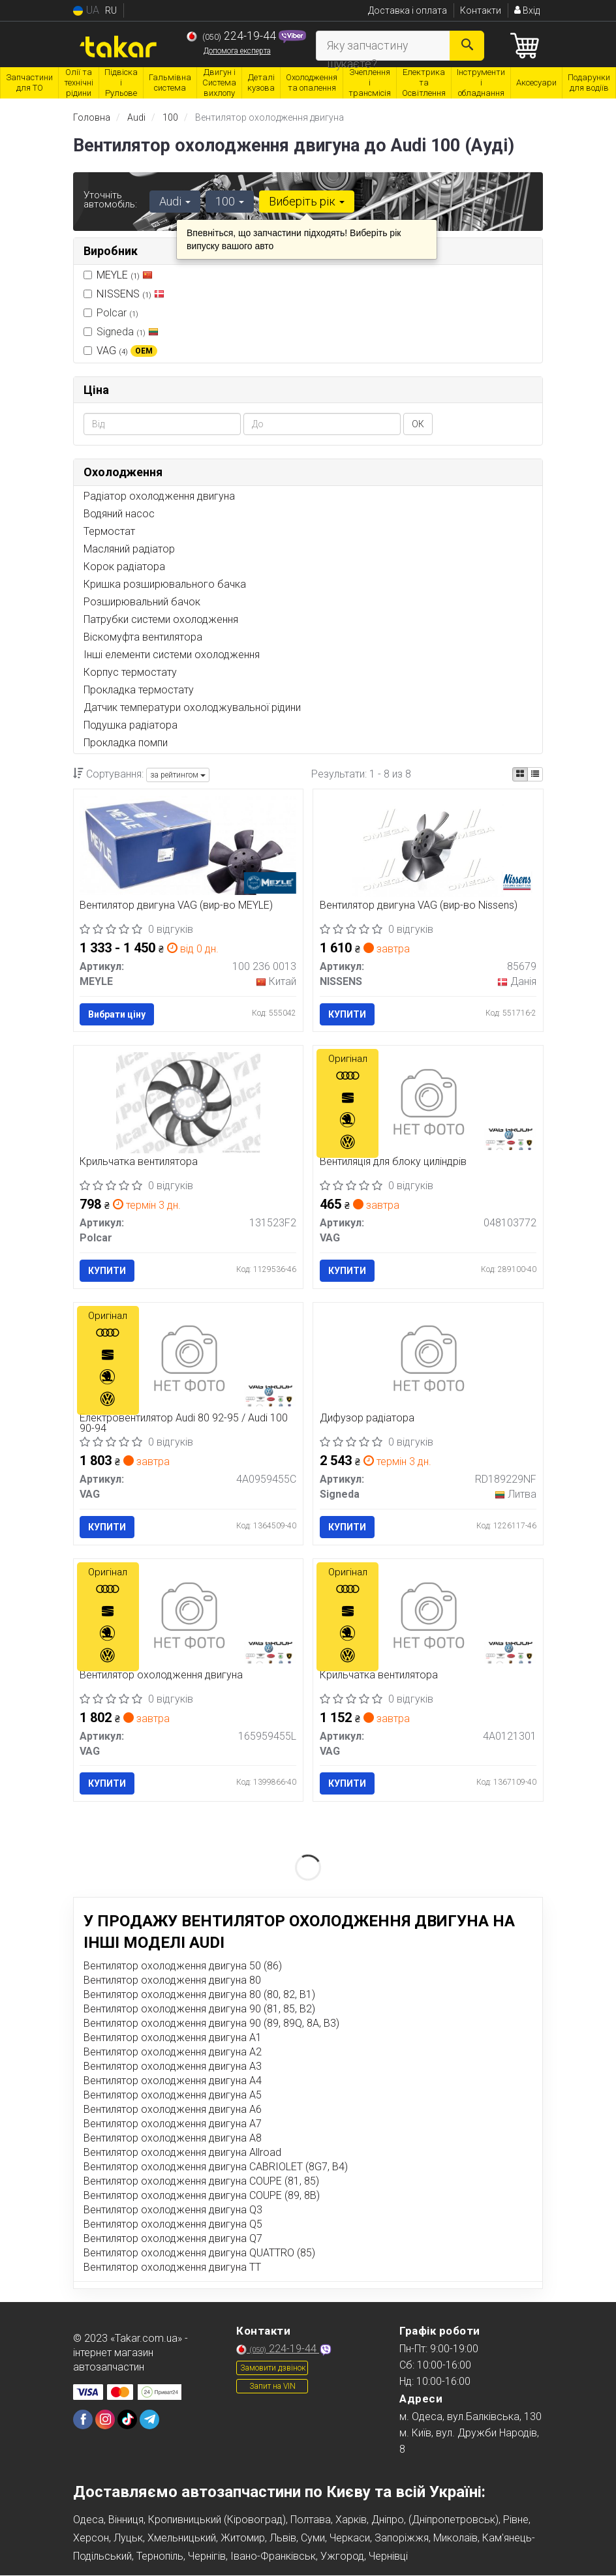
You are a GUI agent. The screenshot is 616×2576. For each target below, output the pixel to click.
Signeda (121, 331)
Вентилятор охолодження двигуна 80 (172, 1981)
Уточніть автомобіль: (110, 199)
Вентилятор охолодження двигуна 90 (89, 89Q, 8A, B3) (211, 2024)
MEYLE (125, 274)
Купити (347, 1014)
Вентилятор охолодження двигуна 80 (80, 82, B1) (199, 1996)
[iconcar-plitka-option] (520, 774)
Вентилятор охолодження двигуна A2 (173, 2053)
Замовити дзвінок (272, 2368)
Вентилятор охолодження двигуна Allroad (182, 2153)
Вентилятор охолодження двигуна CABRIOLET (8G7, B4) (216, 2168)
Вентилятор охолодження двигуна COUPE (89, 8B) (202, 2196)
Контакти (480, 10)
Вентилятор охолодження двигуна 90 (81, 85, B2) (199, 2010)
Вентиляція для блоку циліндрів (393, 1162)
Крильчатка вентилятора (139, 1162)
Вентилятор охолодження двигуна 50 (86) (183, 1967)
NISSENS (130, 293)
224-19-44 (233, 35)
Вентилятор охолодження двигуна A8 (173, 2139)
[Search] (467, 46)
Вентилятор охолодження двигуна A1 (173, 2039)
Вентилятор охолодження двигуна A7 (173, 2125)
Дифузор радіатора (367, 1419)
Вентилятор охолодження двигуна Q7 (173, 2240)
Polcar (111, 312)
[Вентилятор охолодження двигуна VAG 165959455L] (188, 1616)
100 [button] (229, 201)
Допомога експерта (237, 50)
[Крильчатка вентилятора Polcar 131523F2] (188, 1102)
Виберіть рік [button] (307, 201)
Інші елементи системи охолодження (172, 654)
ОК (418, 424)
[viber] (83, 2421)
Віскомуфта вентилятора (143, 637)
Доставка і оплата (407, 10)
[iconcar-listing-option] (535, 774)
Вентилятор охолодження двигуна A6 (173, 2110)
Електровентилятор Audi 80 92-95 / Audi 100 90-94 (184, 1424)
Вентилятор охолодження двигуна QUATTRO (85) (199, 2254)
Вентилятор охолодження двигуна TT (172, 2268)
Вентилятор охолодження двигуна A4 (173, 2082)
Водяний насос (119, 514)
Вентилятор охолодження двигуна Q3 (173, 2211)
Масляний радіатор (129, 549)
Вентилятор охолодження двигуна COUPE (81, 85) (201, 2182)
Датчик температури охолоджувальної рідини (192, 707)
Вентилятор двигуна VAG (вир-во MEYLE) (176, 905)
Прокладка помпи (126, 742)
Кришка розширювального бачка (165, 584)
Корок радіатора (124, 566)
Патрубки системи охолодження (161, 619)
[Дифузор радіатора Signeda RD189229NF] (428, 1359)
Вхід (527, 10)
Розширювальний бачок (142, 602)
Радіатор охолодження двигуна (159, 496)
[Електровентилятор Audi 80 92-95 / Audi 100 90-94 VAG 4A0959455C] (188, 1359)
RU (111, 10)
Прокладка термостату (139, 690)
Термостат (109, 531)
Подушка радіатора (130, 725)
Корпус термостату (130, 672)
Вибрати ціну (117, 1014)
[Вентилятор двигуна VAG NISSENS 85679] (428, 846)
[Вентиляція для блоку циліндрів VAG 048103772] (428, 1102)
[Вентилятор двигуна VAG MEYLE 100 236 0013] (188, 844)
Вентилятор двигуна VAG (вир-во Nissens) (418, 905)
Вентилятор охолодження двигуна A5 (173, 2096)
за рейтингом (178, 775)
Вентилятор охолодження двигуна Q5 (173, 2225)
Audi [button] (175, 201)
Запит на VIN (272, 2386)
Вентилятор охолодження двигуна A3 (173, 2067)
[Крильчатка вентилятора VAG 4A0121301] (428, 1616)
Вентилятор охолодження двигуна (161, 1676)
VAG (127, 350)
